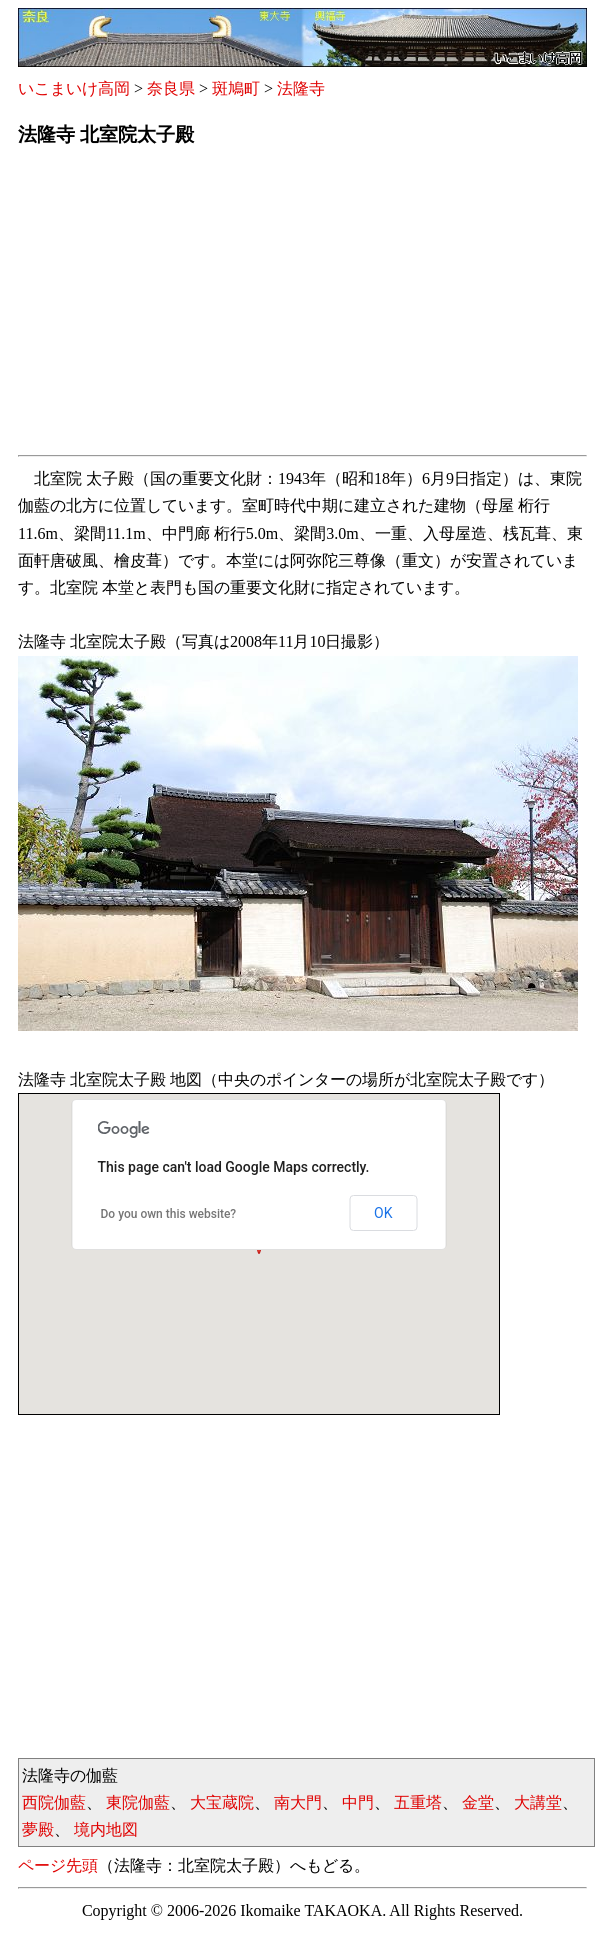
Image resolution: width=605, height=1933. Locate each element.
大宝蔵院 (222, 1802)
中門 (358, 1802)
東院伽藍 (138, 1802)
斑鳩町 (236, 88)
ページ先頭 (58, 1865)
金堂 (478, 1802)
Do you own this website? (169, 1214)
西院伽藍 (54, 1802)
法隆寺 (301, 88)
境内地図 (106, 1829)
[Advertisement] (302, 307)
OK (383, 1213)
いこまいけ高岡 (74, 88)
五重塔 (418, 1802)
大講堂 (538, 1802)
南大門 (298, 1802)
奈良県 (171, 88)
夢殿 (38, 1829)
